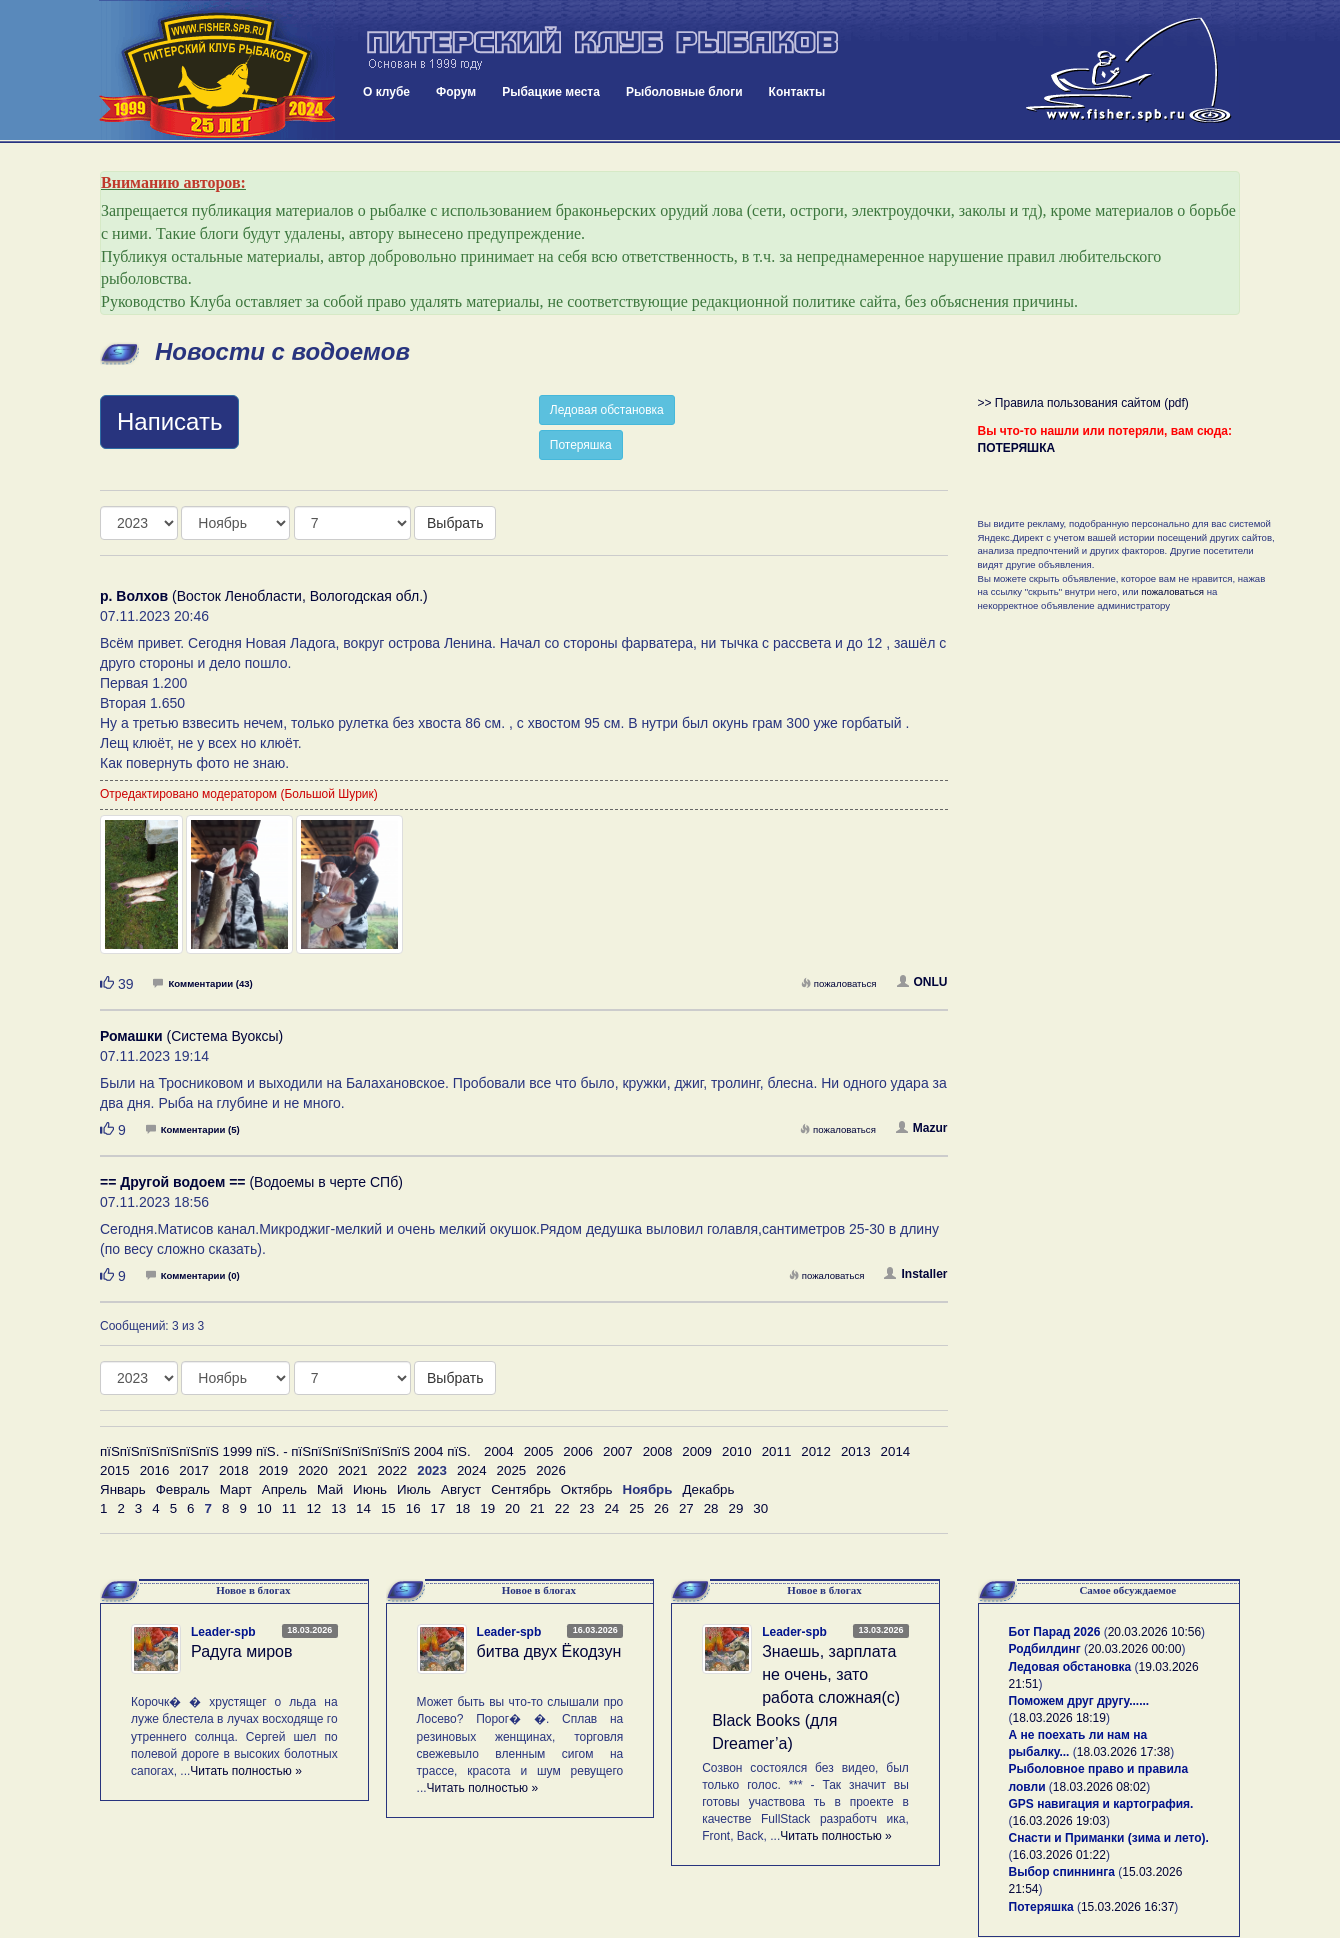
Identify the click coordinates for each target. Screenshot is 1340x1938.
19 (487, 1508)
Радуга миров (241, 1651)
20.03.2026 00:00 (1134, 1649)
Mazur (922, 1128)
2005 (539, 1451)
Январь (123, 1489)
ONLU (922, 982)
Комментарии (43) (202, 983)
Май (330, 1489)
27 (686, 1508)
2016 (155, 1470)
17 (438, 1508)
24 (611, 1508)
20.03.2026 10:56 (1154, 1632)
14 (363, 1508)
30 (760, 1508)
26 (661, 1508)
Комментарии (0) (193, 1275)
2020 (313, 1470)
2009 (697, 1451)
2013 (856, 1451)
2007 (618, 1451)
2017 (194, 1470)
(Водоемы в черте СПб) (251, 1182)
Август (461, 1489)
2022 (393, 1470)
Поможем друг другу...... (1079, 1701)
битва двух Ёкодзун (549, 1651)
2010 (737, 1451)
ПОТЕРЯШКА (1017, 448)
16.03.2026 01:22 (1059, 1855)
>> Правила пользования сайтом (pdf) (1083, 403)
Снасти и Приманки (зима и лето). (1109, 1838)
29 (736, 1508)
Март (236, 1489)
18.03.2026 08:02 (1099, 1787)
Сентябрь (521, 1489)
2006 (578, 1451)
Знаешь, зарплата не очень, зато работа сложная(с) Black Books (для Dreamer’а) (806, 1697)
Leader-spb (223, 1632)
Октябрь (587, 1489)
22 (562, 1508)
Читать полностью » (246, 1771)
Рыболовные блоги (684, 92)
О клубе (386, 92)
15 (388, 1508)
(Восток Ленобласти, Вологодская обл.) (264, 596)
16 (413, 1508)
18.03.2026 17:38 (1123, 1752)
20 (512, 1508)
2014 (896, 1451)
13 (338, 1508)
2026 (551, 1470)
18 (462, 1508)
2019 (274, 1470)
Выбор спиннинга (1062, 1872)
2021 (353, 1470)
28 (711, 1508)
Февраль (183, 1489)
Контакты (797, 92)
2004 (499, 1451)
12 (313, 1508)
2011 (777, 1451)
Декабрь (708, 1489)
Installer (915, 1274)
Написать (169, 421)
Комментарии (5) (193, 1129)
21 (537, 1508)
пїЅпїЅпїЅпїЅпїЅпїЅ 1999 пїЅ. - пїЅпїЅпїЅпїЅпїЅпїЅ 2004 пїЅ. (285, 1451)
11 (289, 1508)
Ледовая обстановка (607, 410)
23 (587, 1508)
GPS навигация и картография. (1101, 1804)
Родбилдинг (1045, 1649)
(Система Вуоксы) (191, 1036)
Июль (414, 1489)
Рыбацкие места (551, 92)
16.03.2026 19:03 (1059, 1821)
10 (264, 1508)
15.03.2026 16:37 (1127, 1907)
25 (636, 1508)
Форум (456, 92)
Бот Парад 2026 (1055, 1632)
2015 (115, 1470)
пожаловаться (839, 983)
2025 (512, 1470)
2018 (234, 1470)
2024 (472, 1470)
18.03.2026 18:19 (1059, 1718)
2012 (816, 1451)
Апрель (284, 1489)
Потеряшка (581, 445)
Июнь (370, 1489)
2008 (658, 1451)
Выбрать (455, 523)
